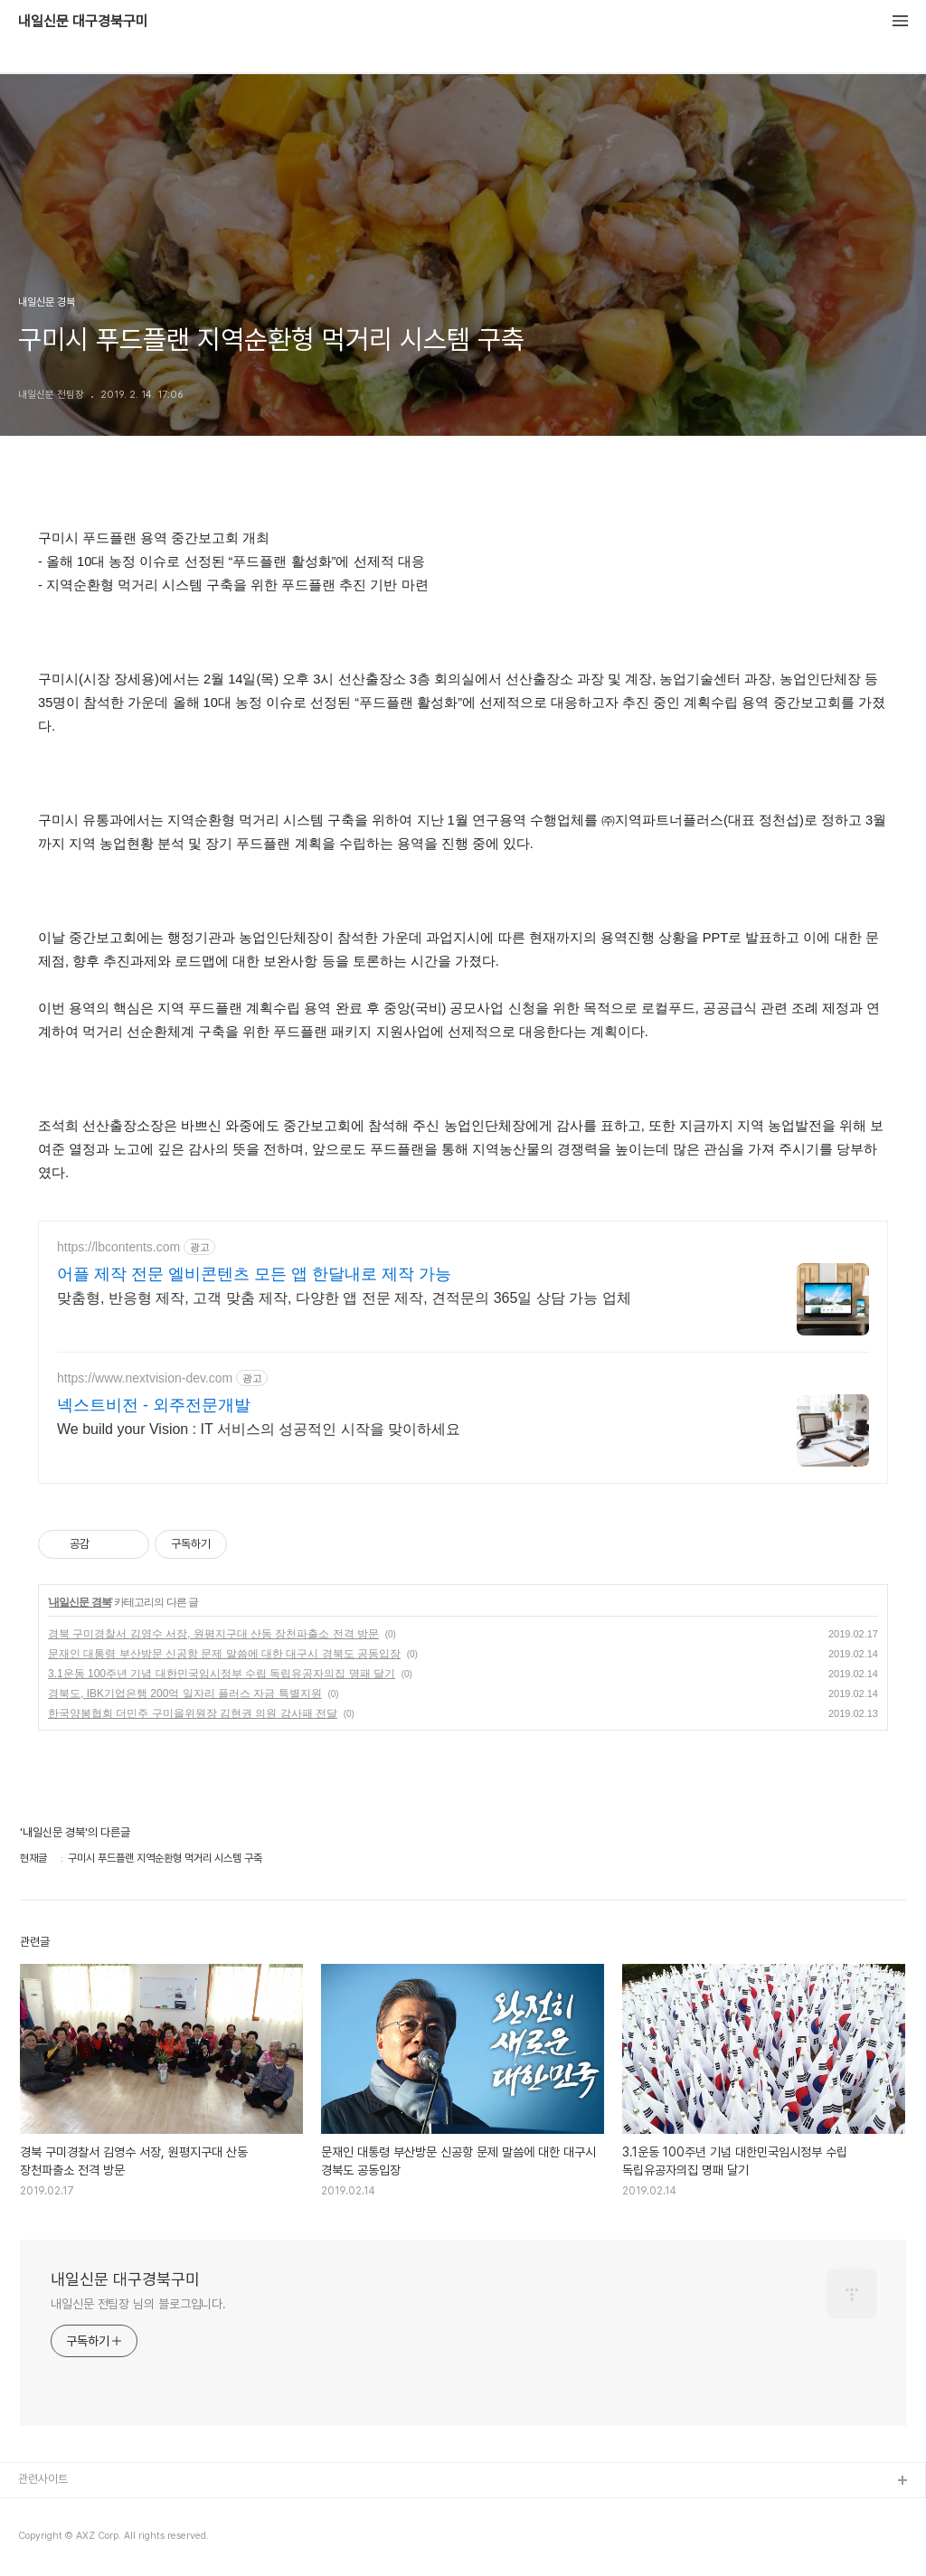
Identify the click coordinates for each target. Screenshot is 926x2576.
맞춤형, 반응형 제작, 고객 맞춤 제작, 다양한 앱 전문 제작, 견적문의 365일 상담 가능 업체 (344, 1298)
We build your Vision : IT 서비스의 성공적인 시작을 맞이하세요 (258, 1429)
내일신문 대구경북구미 (83, 22)
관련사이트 (43, 2479)
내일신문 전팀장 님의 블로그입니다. (138, 2304)
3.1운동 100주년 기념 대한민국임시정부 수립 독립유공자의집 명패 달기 (221, 1673)
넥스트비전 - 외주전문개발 (153, 1405)
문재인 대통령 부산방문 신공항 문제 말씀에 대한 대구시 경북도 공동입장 (224, 1653)
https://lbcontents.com (118, 1247)
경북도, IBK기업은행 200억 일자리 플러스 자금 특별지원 (185, 1693)
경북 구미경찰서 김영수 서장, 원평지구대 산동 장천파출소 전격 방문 (213, 1634)
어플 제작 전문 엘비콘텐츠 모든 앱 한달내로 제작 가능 (254, 1274)
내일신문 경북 (79, 1602)
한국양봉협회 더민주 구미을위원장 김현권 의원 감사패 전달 (192, 1713)
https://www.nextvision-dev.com (144, 1378)
